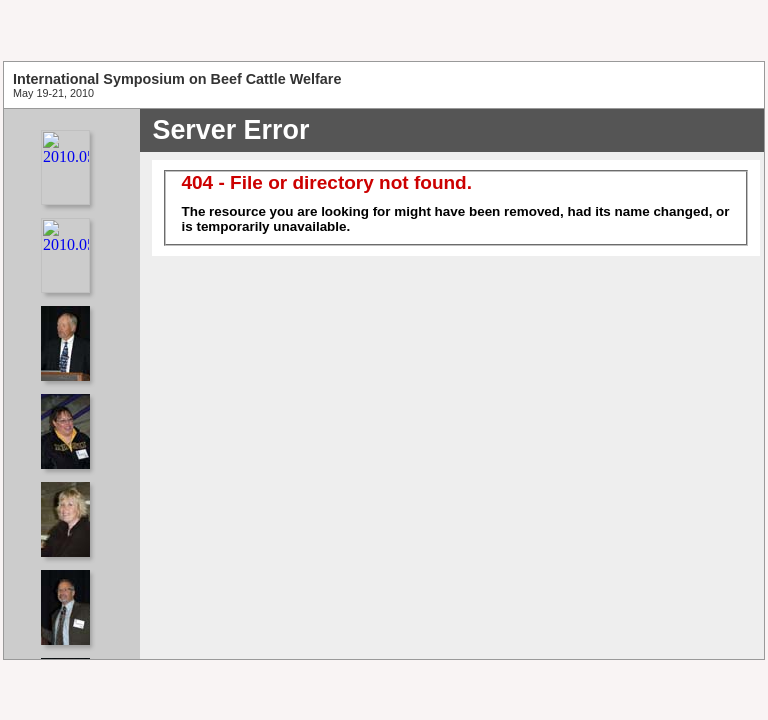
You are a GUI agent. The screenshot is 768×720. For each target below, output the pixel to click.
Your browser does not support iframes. (72, 384)
